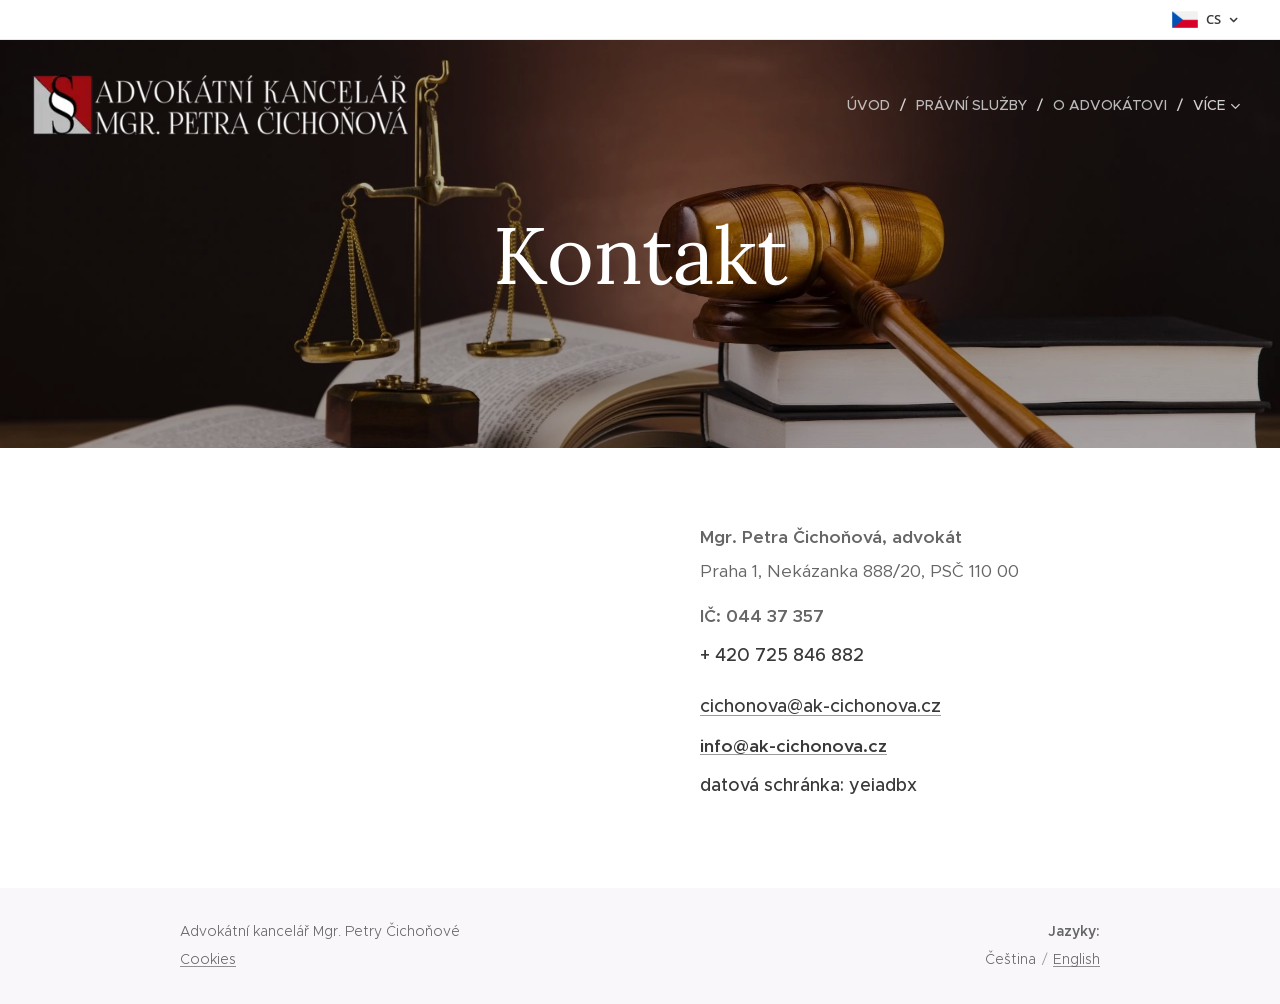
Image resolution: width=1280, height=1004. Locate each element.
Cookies (208, 959)
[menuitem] (874, 105)
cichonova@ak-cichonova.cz (820, 706)
